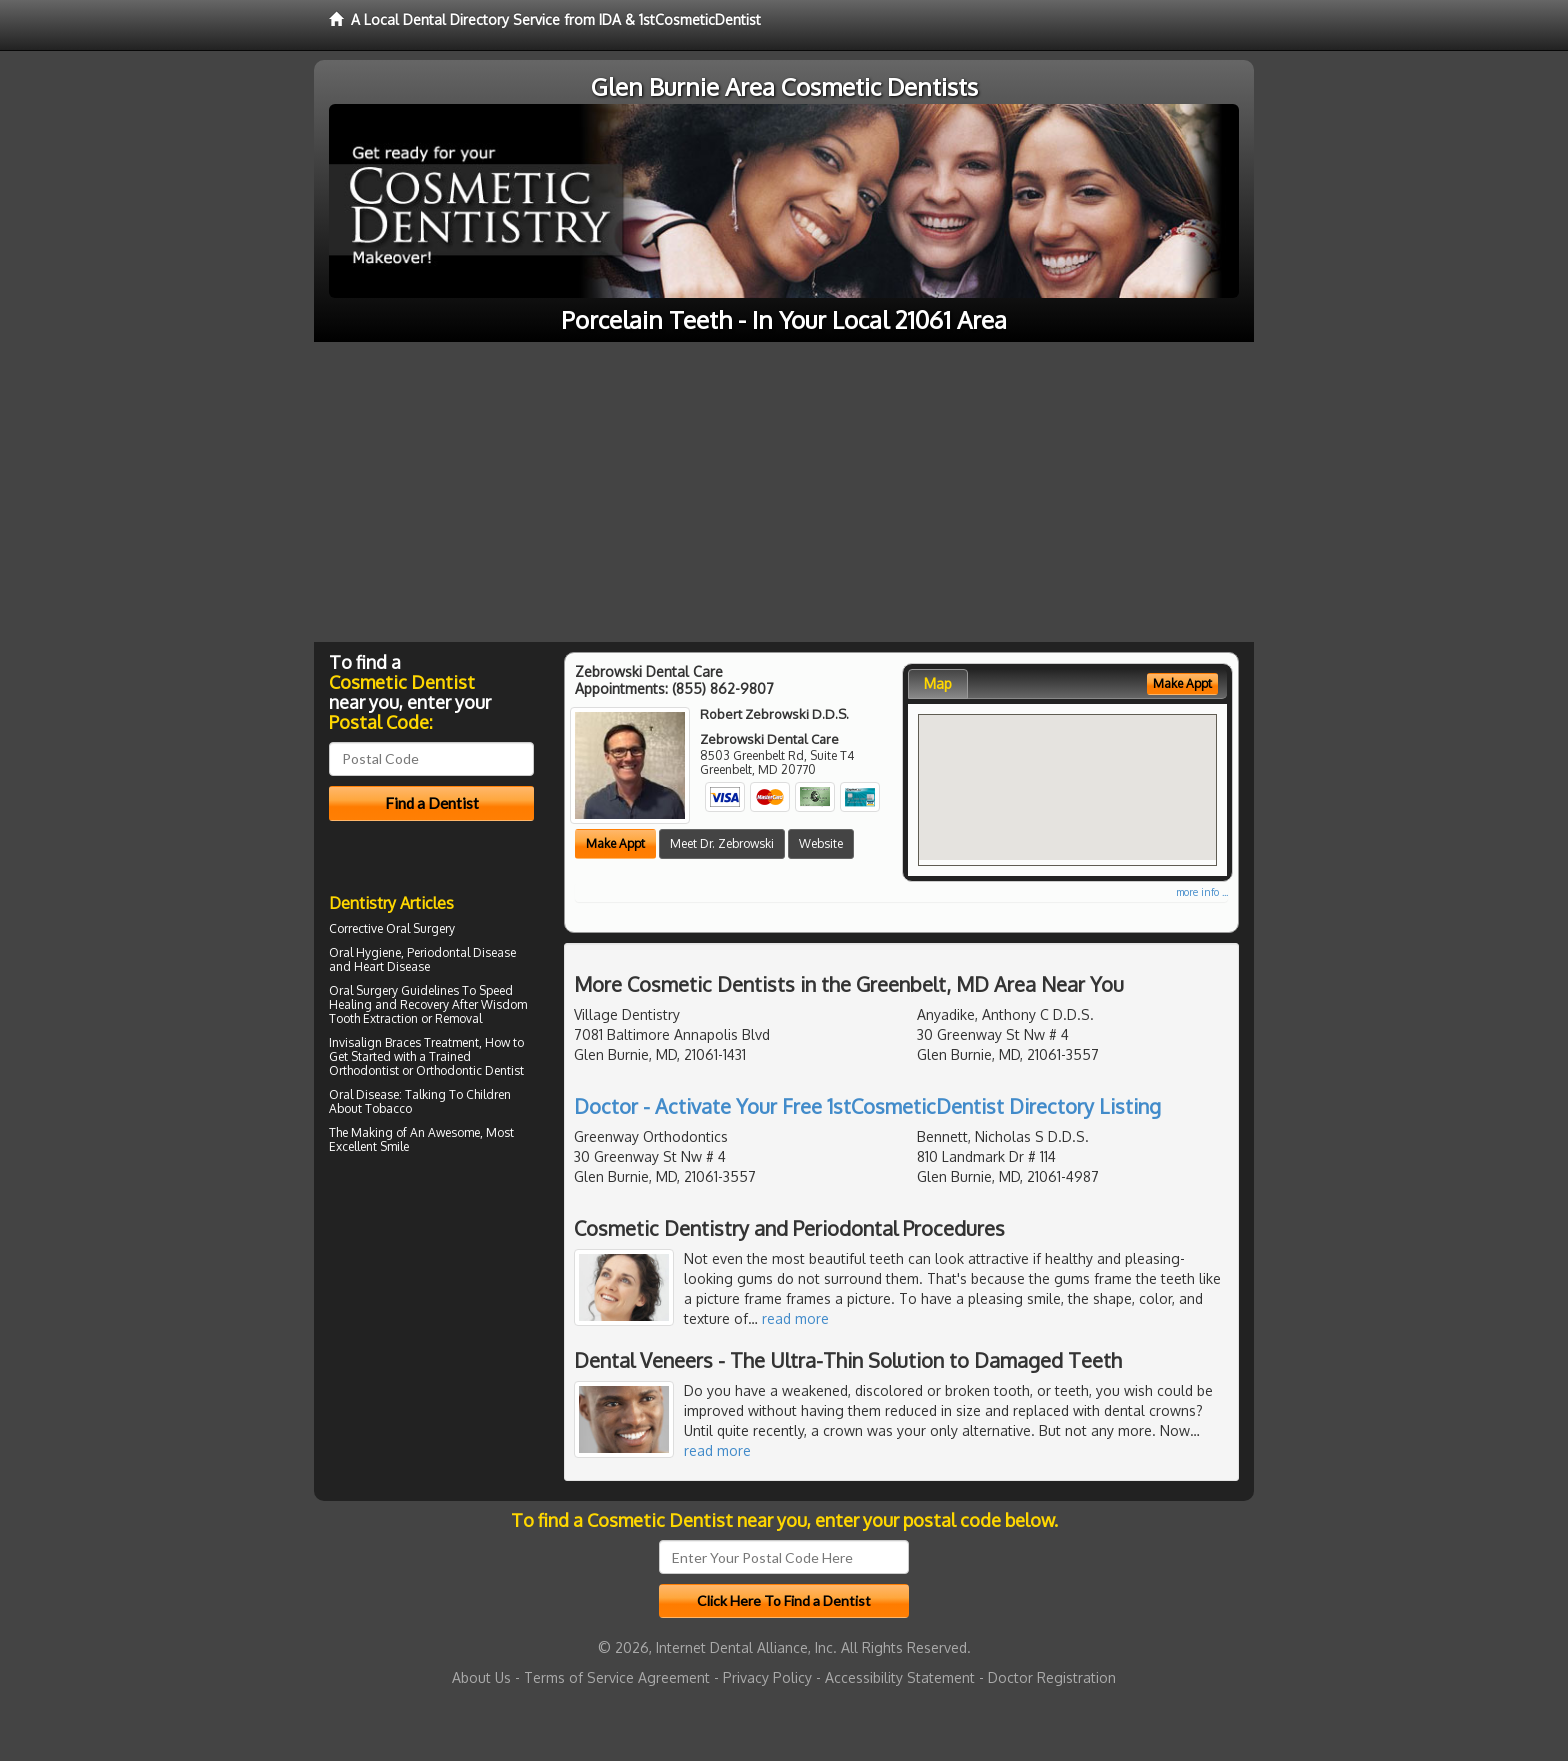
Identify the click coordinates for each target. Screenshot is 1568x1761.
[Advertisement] (784, 492)
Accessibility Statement (900, 1677)
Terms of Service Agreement (617, 1677)
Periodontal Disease (461, 952)
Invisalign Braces (375, 1042)
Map (938, 683)
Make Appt (615, 843)
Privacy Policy (767, 1677)
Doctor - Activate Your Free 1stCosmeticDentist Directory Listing (867, 1106)
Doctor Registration (1052, 1677)
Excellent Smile (369, 1146)
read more (795, 1318)
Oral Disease (364, 1094)
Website (821, 843)
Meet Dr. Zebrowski (722, 843)
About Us (481, 1677)
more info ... (1202, 892)
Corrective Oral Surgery (392, 928)
